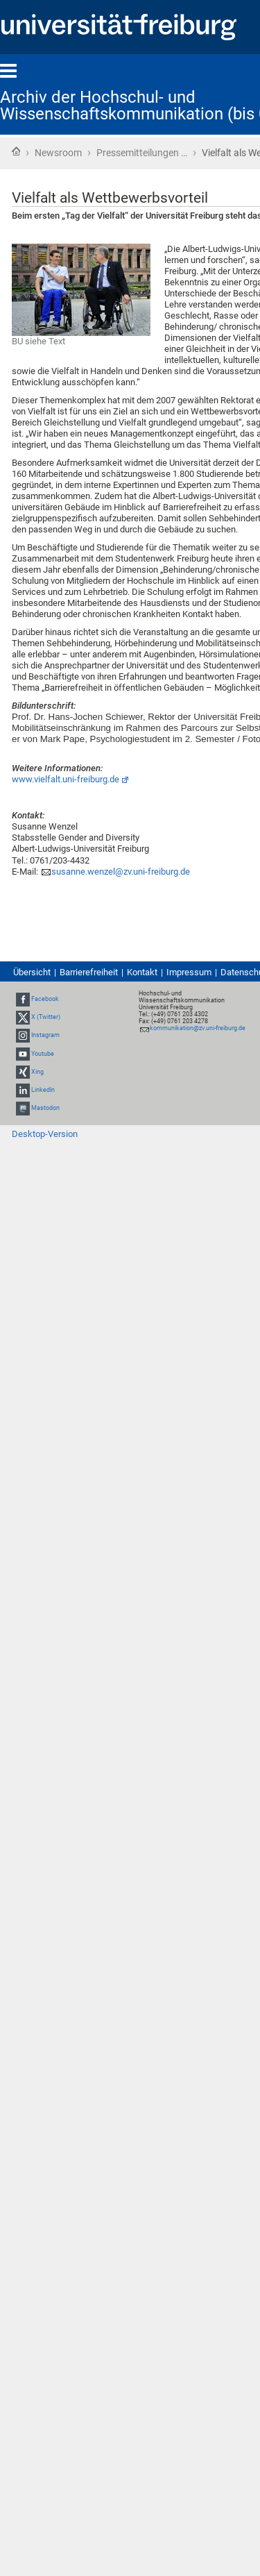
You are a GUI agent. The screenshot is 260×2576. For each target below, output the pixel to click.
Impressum (188, 972)
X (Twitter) (45, 1016)
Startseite (16, 151)
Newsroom (58, 152)
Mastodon (45, 1107)
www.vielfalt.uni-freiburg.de (65, 779)
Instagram (45, 1035)
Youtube (42, 1053)
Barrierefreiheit (89, 972)
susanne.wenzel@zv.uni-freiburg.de (120, 871)
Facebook (45, 998)
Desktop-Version (45, 1134)
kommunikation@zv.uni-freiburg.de (197, 1028)
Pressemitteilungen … (141, 152)
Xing (37, 1071)
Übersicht (32, 972)
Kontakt (142, 972)
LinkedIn (43, 1089)
